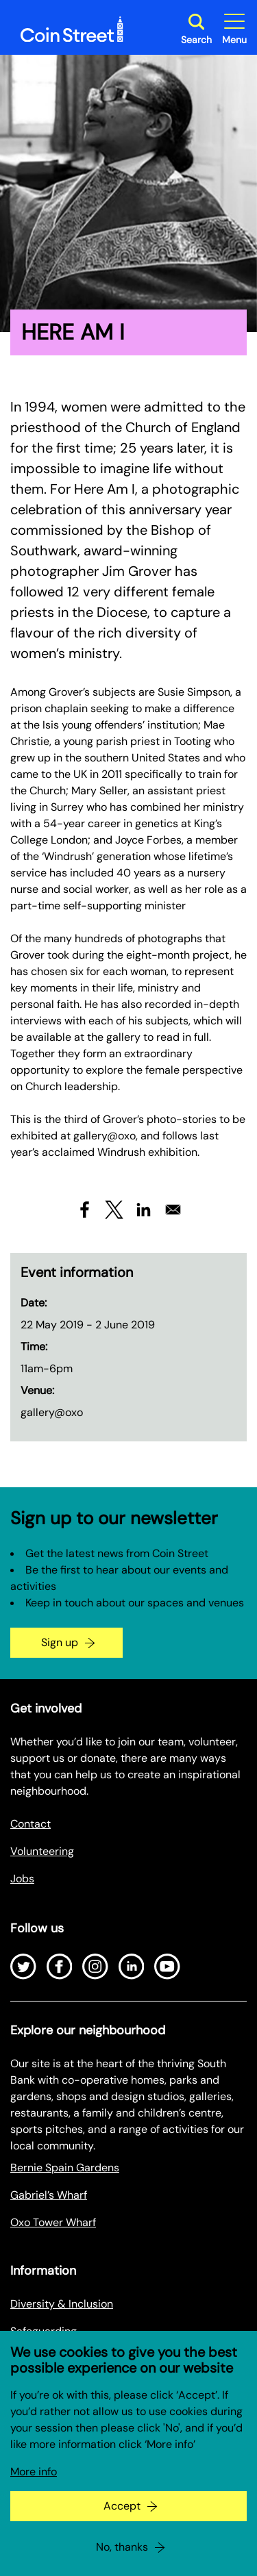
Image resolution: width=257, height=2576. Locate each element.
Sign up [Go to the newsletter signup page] (59, 1642)
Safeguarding (43, 2331)
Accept (121, 2529)
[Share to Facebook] (85, 1210)
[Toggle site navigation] (234, 29)
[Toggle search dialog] (196, 29)
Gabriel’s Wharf (48, 2195)
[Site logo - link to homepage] (72, 29)
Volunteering (42, 1851)
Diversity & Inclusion (61, 2304)
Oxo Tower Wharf (53, 2222)
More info (33, 2495)
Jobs (22, 1878)
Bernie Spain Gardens (64, 2167)
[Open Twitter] (23, 1967)
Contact (30, 1824)
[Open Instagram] (95, 1967)
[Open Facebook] (60, 1967)
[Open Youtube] (167, 1967)
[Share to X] (114, 1210)
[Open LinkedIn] (132, 1967)
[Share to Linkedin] (144, 1210)
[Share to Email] (173, 1210)
